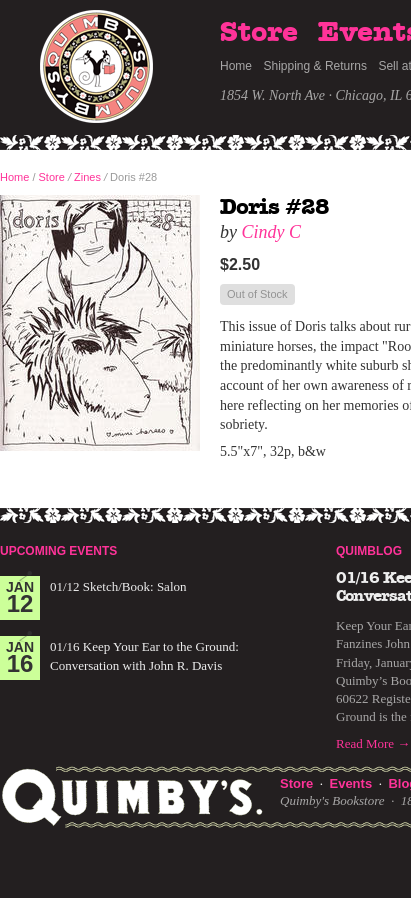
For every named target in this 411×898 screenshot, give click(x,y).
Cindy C (272, 232)
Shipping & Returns (315, 66)
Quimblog (369, 551)
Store (259, 33)
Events (350, 783)
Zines (87, 177)
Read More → (373, 743)
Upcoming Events (58, 551)
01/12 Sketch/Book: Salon (118, 586)
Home (236, 66)
